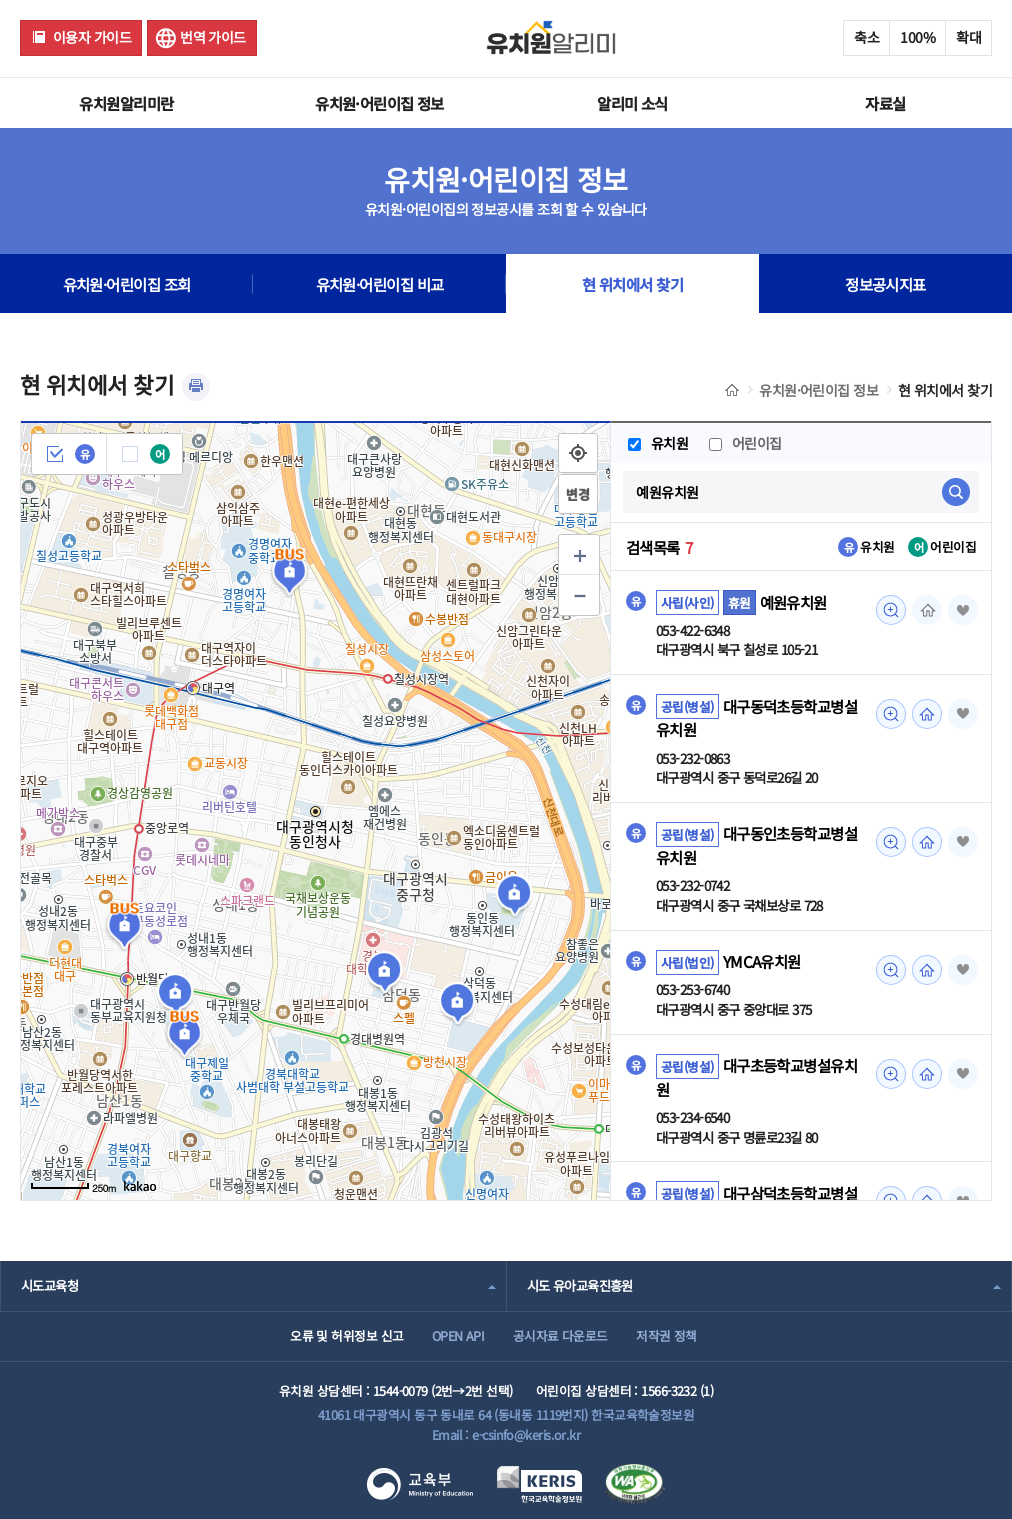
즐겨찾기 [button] (963, 610)
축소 (866, 37)
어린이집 (746, 443)
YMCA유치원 (762, 962)
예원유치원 (793, 602)
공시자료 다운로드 (560, 1335)
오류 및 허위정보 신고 (346, 1335)
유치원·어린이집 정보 (379, 103)
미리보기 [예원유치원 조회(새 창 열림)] (891, 610)
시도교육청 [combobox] (49, 1285)
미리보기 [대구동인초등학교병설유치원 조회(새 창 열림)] (891, 842)
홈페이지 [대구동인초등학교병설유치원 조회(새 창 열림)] (927, 842)
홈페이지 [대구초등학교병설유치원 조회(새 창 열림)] (927, 1074)
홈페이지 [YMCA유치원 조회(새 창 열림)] (927, 970)
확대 (968, 37)
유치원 (658, 443)
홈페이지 (927, 610)
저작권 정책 (666, 1335)
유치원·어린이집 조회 (127, 284)
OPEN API (458, 1335)
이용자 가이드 (92, 37)
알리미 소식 (632, 103)
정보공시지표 (885, 284)
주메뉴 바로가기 (0, 0)
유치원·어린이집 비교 (380, 284)
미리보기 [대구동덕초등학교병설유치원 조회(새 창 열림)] (891, 714)
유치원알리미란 (126, 103)
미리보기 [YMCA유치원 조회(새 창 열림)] (891, 970)
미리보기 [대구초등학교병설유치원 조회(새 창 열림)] (891, 1074)
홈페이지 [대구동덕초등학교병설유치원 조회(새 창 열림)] (927, 714)
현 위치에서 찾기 (945, 390)
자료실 (885, 103)
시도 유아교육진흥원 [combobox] (580, 1285)
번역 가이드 (213, 37)
